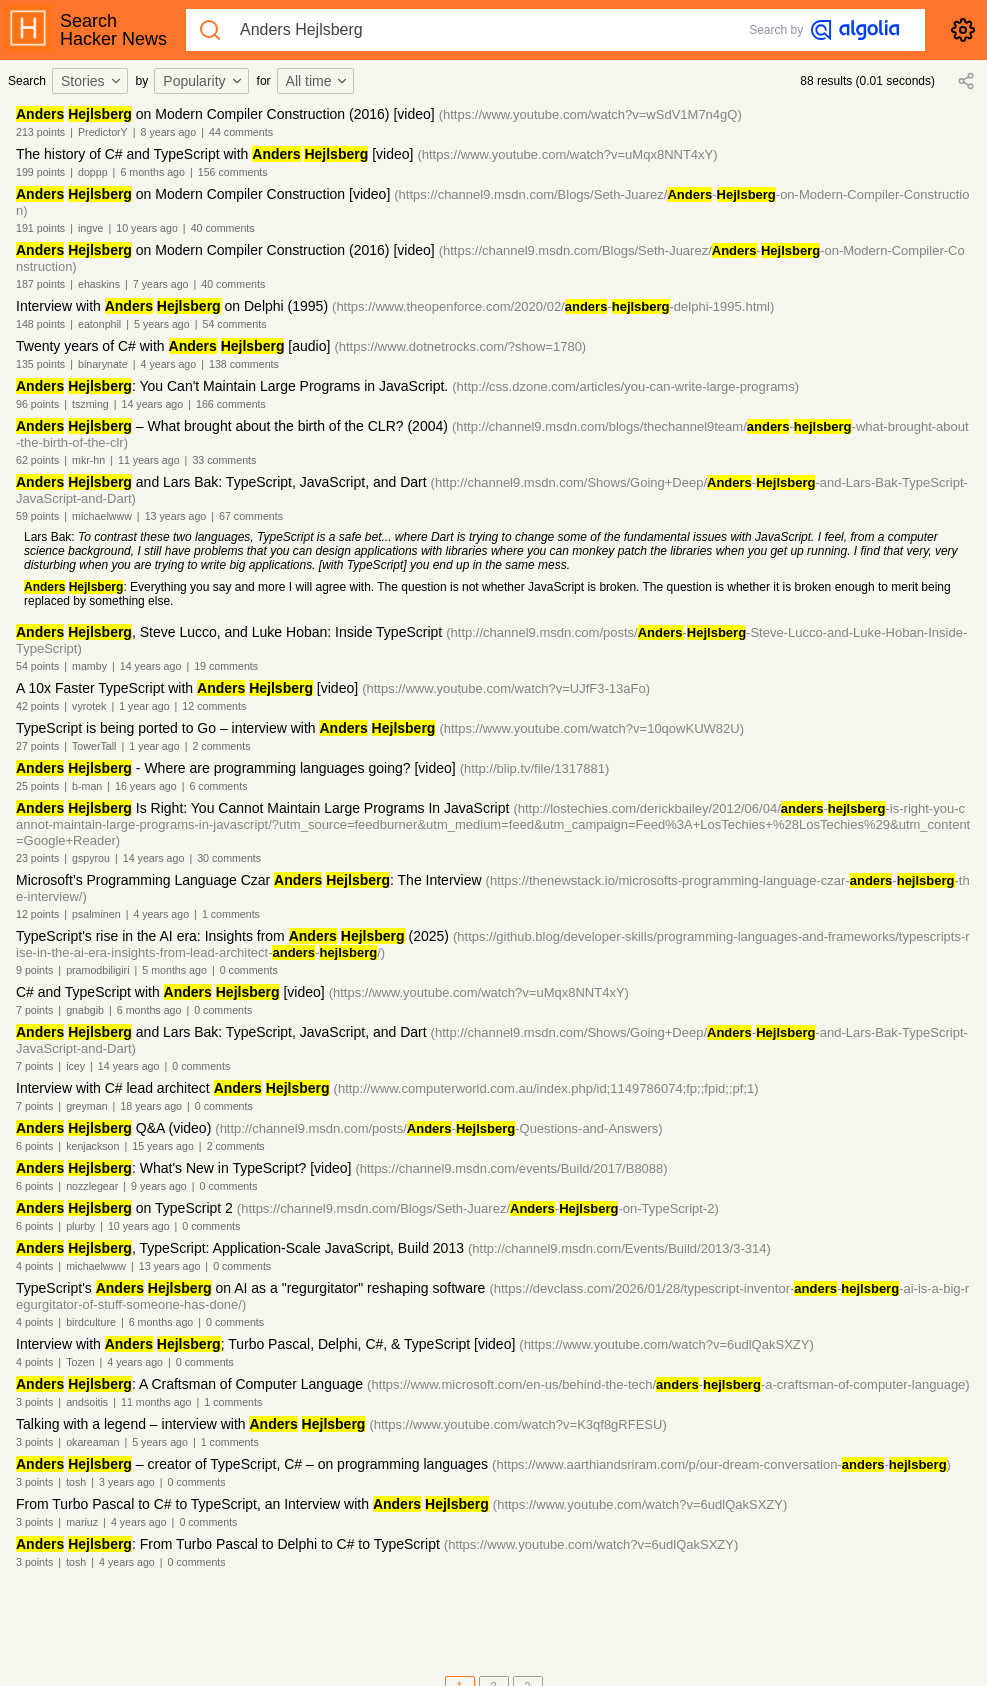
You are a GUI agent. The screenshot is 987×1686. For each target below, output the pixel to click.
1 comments (231, 914)
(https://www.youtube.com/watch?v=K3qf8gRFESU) (517, 1424)
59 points (37, 516)
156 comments (233, 172)
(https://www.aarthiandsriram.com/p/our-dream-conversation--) (721, 1464)
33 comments (224, 460)
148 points (40, 324)
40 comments (223, 228)
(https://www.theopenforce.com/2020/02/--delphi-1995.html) (553, 306)
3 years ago (127, 1482)
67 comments (251, 516)
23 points (37, 858)
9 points (34, 970)
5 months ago (174, 970)
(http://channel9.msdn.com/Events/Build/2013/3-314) (619, 1248)
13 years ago (176, 516)
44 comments (241, 132)
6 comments (218, 786)
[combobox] (93, 81)
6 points (34, 1146)
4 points (34, 1266)
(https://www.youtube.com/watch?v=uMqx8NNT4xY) (567, 154)
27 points (37, 746)
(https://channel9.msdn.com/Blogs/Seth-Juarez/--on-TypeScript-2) (478, 1208)
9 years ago (159, 1186)
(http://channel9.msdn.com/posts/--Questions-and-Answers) (438, 1128)
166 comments (231, 404)
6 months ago (152, 172)
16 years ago (146, 786)
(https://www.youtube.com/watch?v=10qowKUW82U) (591, 728)
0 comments (249, 970)
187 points (40, 284)
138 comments (244, 364)
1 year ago (144, 706)
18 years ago (151, 1106)
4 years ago (169, 364)
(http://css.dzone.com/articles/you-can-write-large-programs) (625, 386)
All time (318, 81)
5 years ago (162, 324)
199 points (40, 172)
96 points (37, 404)
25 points (37, 786)
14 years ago (153, 404)
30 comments (229, 858)
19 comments (226, 666)
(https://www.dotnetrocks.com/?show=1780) (460, 346)
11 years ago (149, 460)
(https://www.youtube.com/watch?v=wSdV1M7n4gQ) (590, 114)
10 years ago (147, 228)
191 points (40, 228)
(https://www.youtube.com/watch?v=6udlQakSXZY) (666, 1344)
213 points (40, 132)
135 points (40, 364)
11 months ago (156, 1402)
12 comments (214, 706)
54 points (37, 666)
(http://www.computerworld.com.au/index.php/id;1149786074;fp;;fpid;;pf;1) (546, 1088)
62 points (37, 460)
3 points (34, 1402)
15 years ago (163, 1146)
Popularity (203, 81)
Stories (92, 81)
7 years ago (161, 284)
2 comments (221, 746)
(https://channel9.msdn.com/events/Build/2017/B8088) (511, 1168)
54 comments (235, 324)
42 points (37, 706)
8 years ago (169, 132)
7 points (34, 1010)
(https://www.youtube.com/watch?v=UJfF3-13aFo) (506, 688)
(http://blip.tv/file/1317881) (535, 768)
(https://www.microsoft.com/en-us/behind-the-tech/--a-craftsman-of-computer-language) (668, 1384)
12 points (37, 914)
